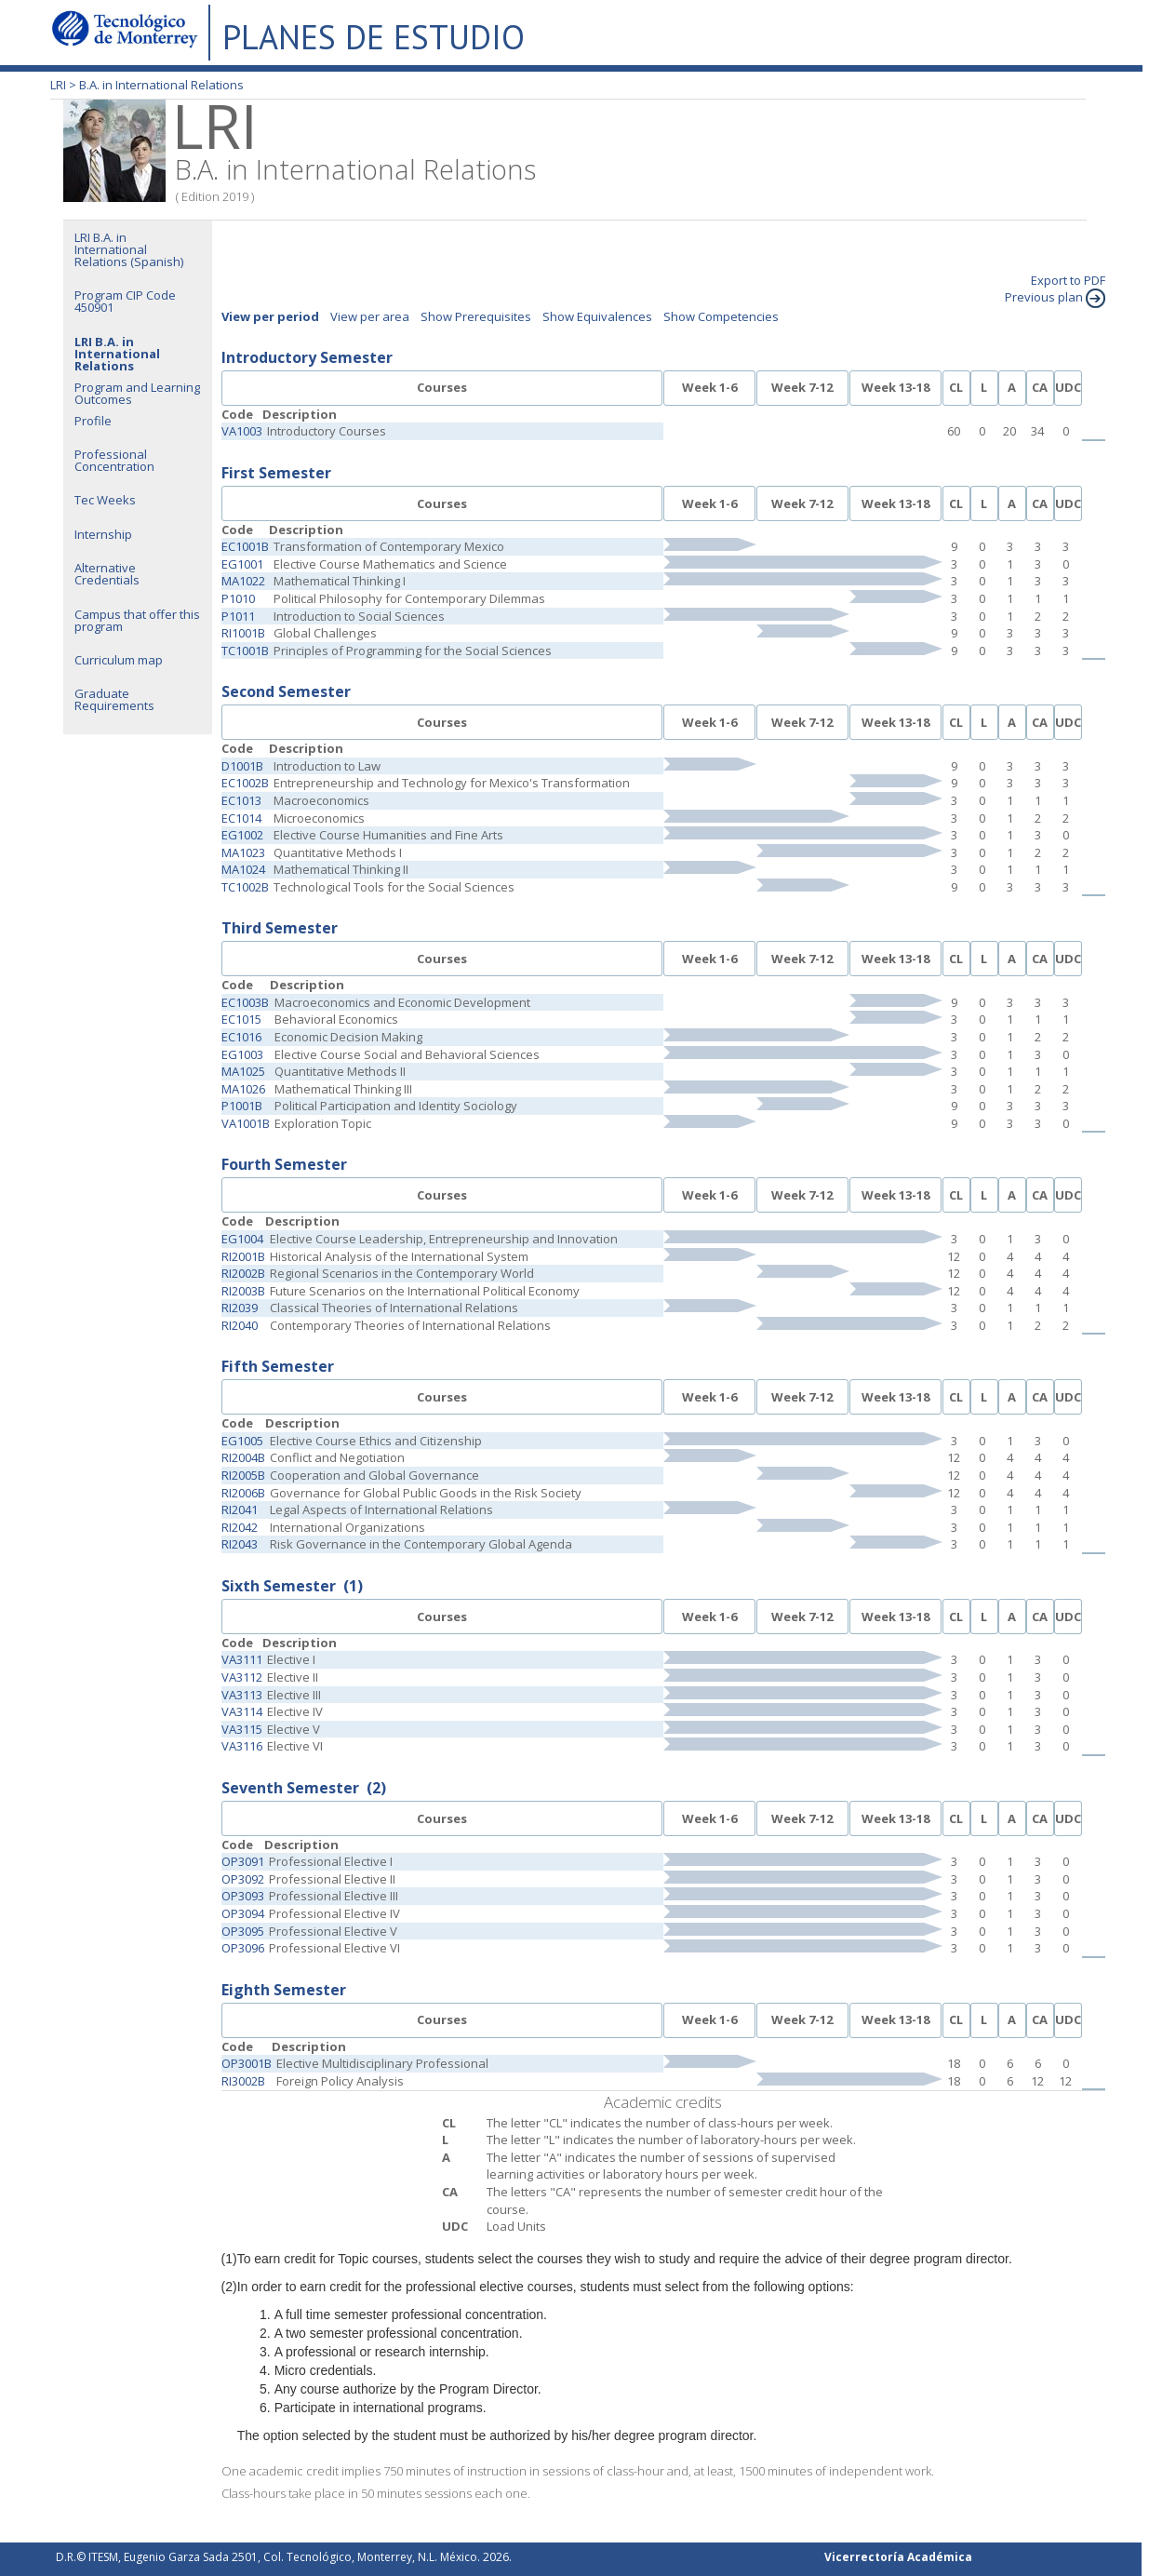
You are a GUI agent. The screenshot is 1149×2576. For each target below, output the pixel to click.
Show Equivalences (597, 316)
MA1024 (243, 869)
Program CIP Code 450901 (125, 301)
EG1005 (242, 1440)
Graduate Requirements (114, 699)
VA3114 (241, 1711)
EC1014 (241, 818)
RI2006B (243, 1492)
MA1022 (243, 580)
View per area (369, 316)
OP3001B (246, 2063)
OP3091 (242, 1861)
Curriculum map (118, 659)
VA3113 (241, 1694)
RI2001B (243, 1256)
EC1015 (241, 1019)
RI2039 (239, 1307)
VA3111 (241, 1659)
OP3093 (242, 1895)
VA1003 (241, 431)
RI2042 (239, 1527)
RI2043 (239, 1544)
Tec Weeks (105, 499)
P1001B (241, 1105)
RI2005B (243, 1475)
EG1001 (242, 564)
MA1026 (243, 1088)
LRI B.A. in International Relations (117, 353)
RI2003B (243, 1290)
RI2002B (243, 1273)
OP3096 (242, 1947)
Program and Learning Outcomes (137, 393)
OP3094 (242, 1913)
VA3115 (241, 1729)
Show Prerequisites (476, 316)
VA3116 (241, 1745)
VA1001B (245, 1123)
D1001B (242, 766)
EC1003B (245, 1002)
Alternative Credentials (107, 573)
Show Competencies (721, 316)
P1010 (238, 598)
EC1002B (245, 782)
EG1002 (242, 834)
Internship (103, 534)
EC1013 (241, 800)
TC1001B (245, 650)
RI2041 (239, 1509)
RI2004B (243, 1457)
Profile (93, 420)
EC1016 (241, 1036)
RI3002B (243, 2081)
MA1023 (243, 852)
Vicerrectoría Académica (898, 2557)
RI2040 (239, 1325)
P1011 (238, 616)
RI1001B (243, 632)
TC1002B (245, 887)
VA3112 (241, 1677)
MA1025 (243, 1071)
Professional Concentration (114, 460)
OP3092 (242, 1879)
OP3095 (242, 1931)
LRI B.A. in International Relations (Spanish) (128, 249)
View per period (270, 316)
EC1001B (245, 546)
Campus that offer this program (137, 620)
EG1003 (242, 1054)
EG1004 (242, 1238)
